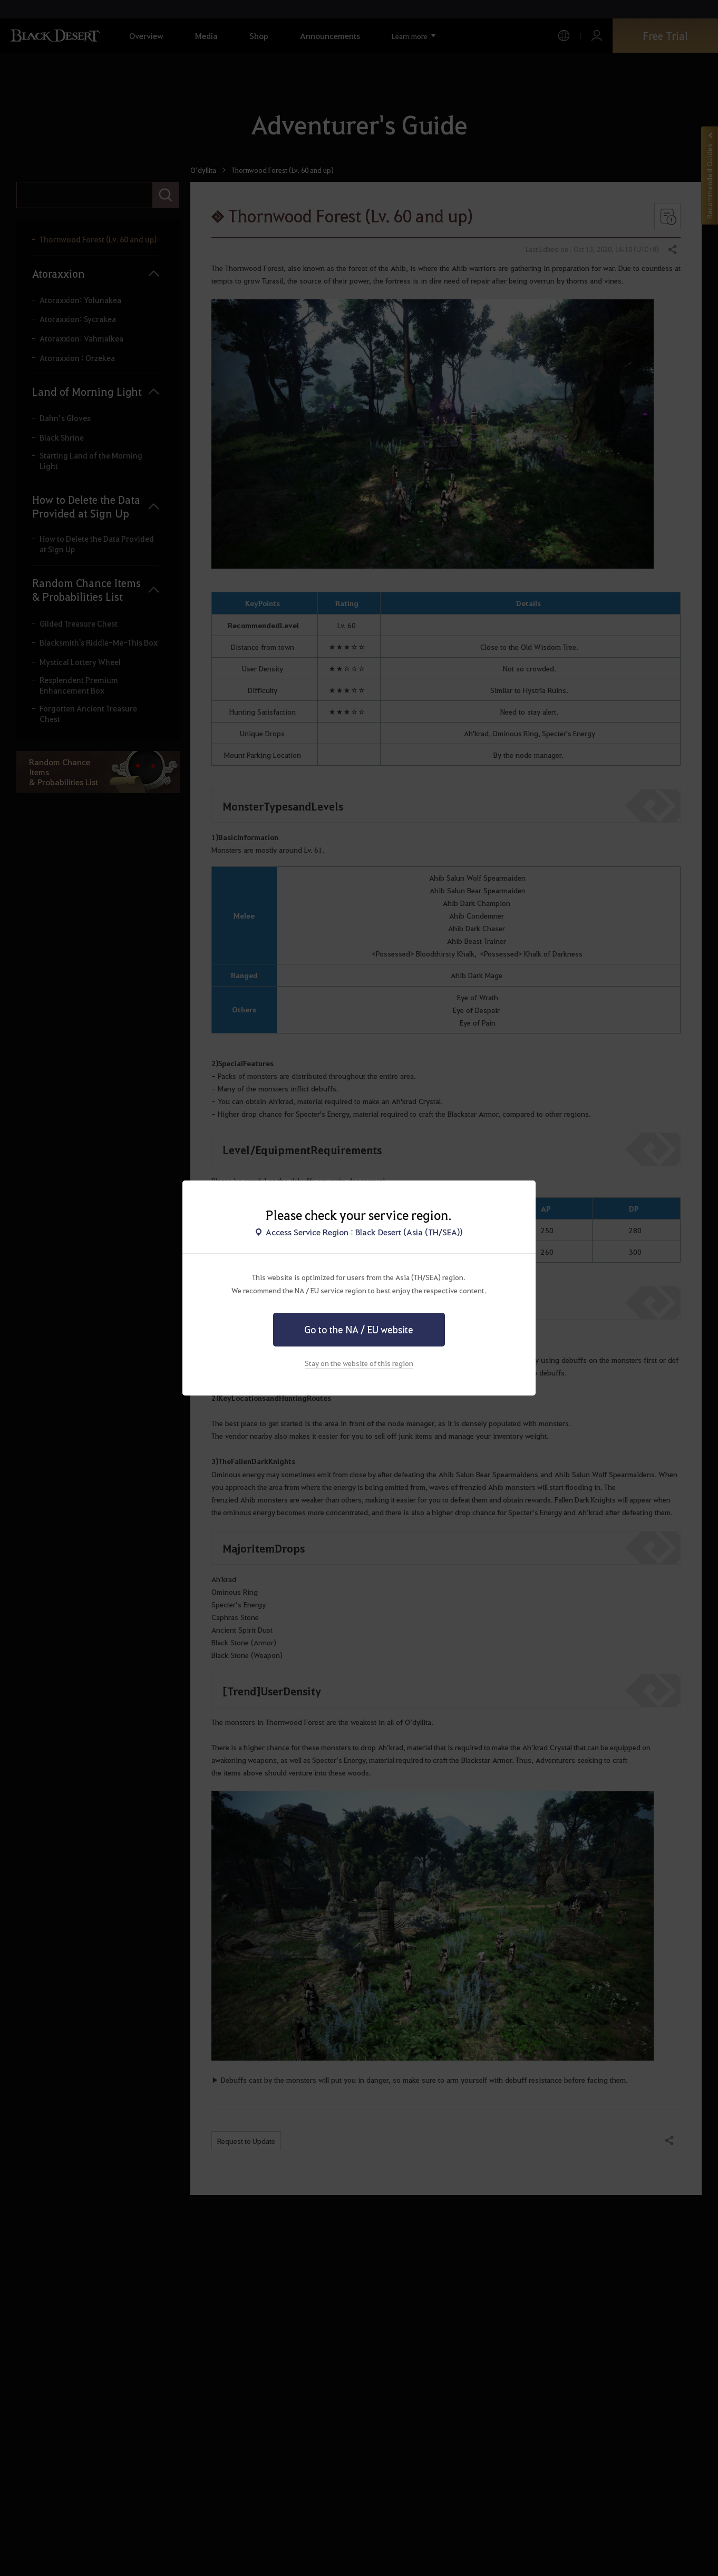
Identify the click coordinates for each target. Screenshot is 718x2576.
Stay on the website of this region (359, 1363)
